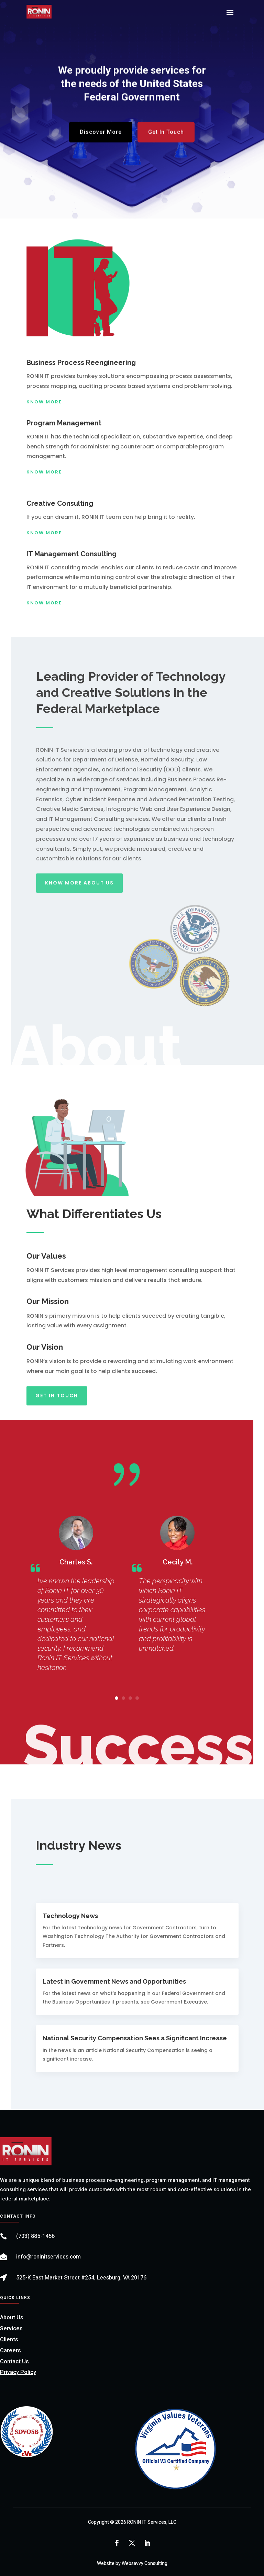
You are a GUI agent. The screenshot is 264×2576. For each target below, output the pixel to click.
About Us (11, 2317)
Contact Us (14, 2361)
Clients (9, 2339)
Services (11, 2328)
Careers (10, 2350)
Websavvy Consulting (144, 2563)
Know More (44, 402)
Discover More (101, 137)
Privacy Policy (18, 2372)
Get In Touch (166, 137)
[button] (116, 1698)
